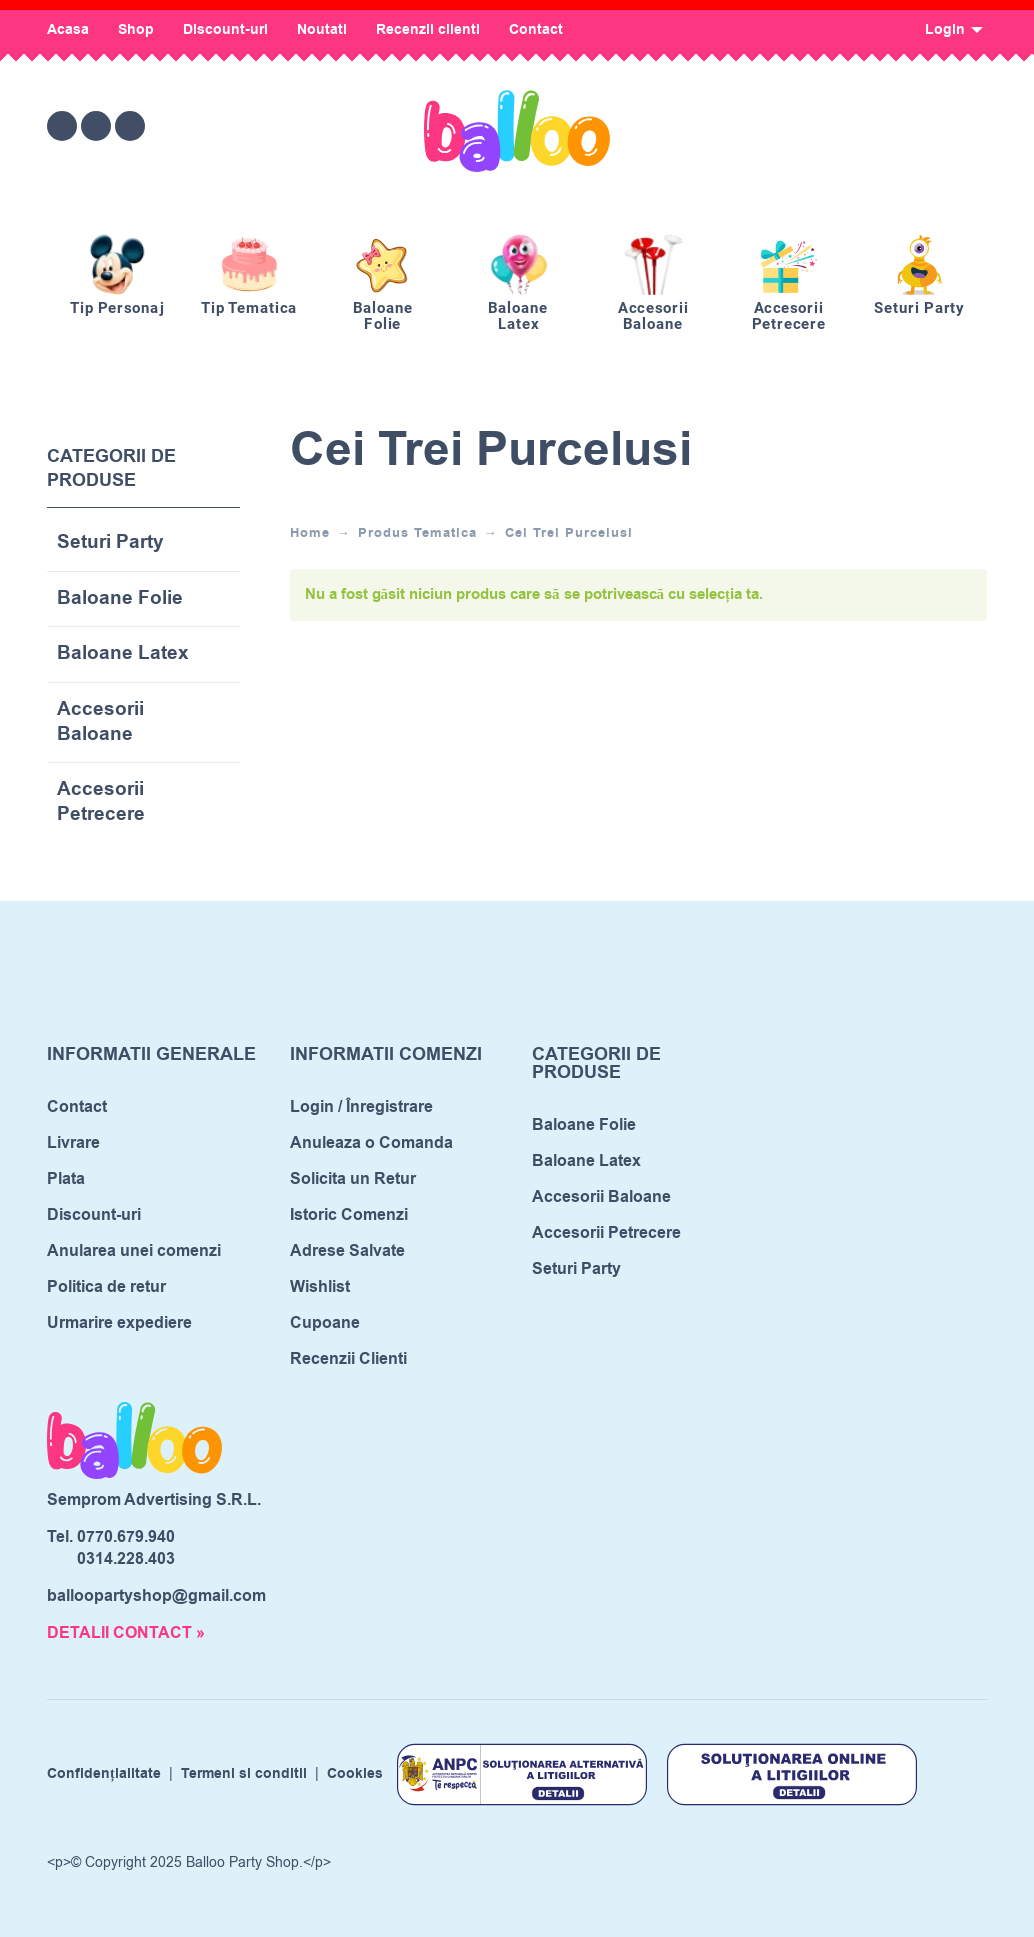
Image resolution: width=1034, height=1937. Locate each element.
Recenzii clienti (428, 30)
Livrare (73, 1143)
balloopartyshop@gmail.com (156, 1596)
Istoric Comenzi (349, 1215)
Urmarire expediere (119, 1323)
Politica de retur (106, 1287)
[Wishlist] (803, 126)
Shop (136, 30)
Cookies (355, 1774)
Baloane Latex (123, 654)
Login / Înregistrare (361, 1107)
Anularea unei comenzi (134, 1251)
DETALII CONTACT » (126, 1633)
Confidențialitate (104, 1774)
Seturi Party (110, 543)
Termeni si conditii (244, 1774)
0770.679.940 (126, 1537)
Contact (536, 30)
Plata (66, 1179)
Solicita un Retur (353, 1179)
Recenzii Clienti (348, 1359)
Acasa (68, 30)
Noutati (322, 30)
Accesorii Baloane (100, 722)
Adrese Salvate (347, 1251)
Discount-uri (225, 30)
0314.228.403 (126, 1559)
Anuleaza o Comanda (371, 1143)
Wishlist (320, 1287)
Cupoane (325, 1323)
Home (310, 533)
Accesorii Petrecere (101, 802)
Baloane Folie (120, 599)
